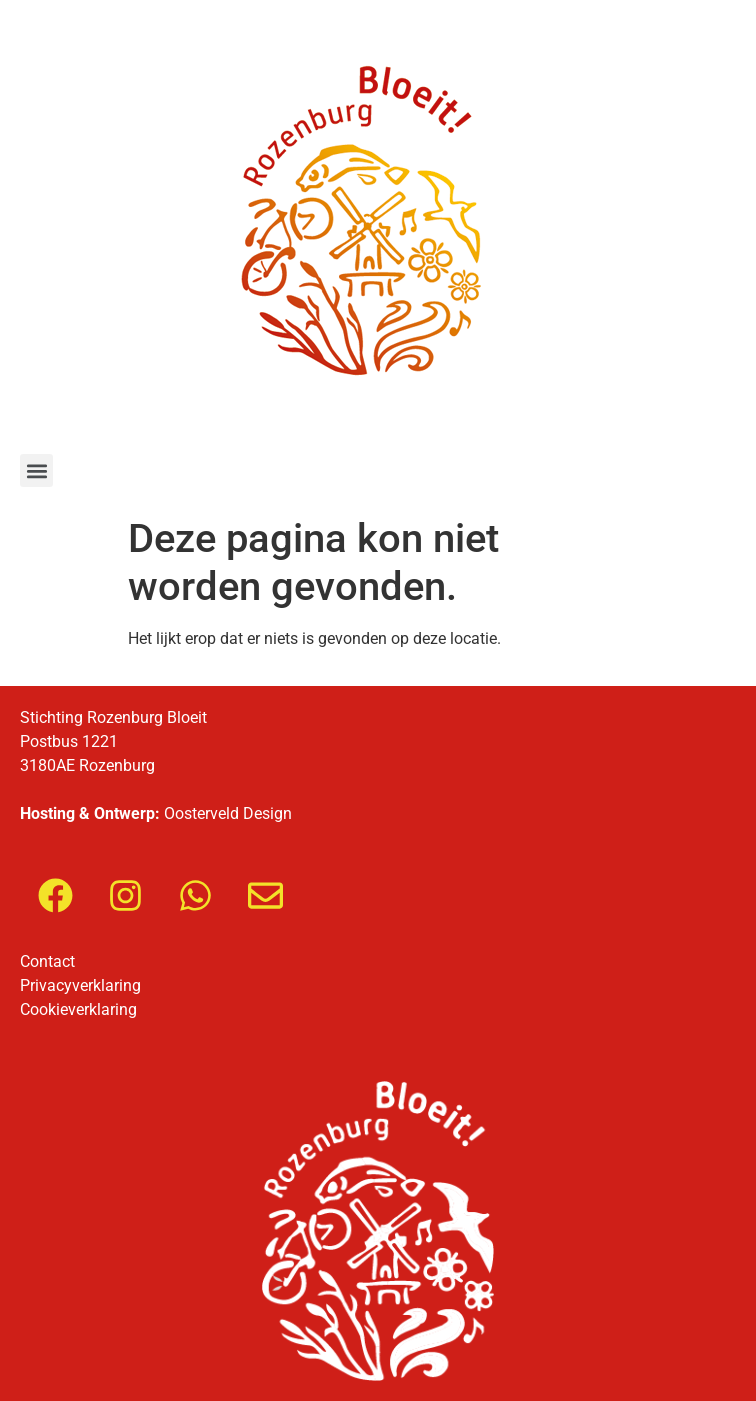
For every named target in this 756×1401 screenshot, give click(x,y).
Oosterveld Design (228, 813)
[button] (36, 470)
